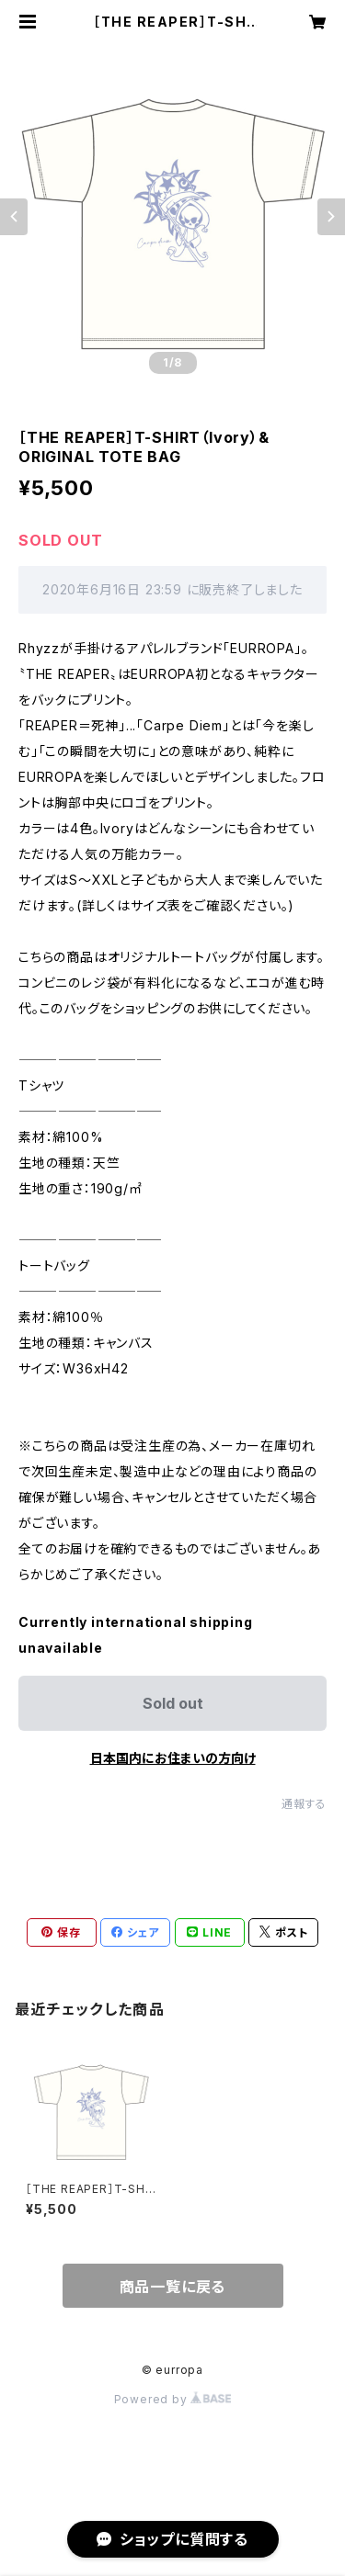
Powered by (173, 2399)
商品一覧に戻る (173, 2286)
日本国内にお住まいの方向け (173, 1758)
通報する (304, 1804)
